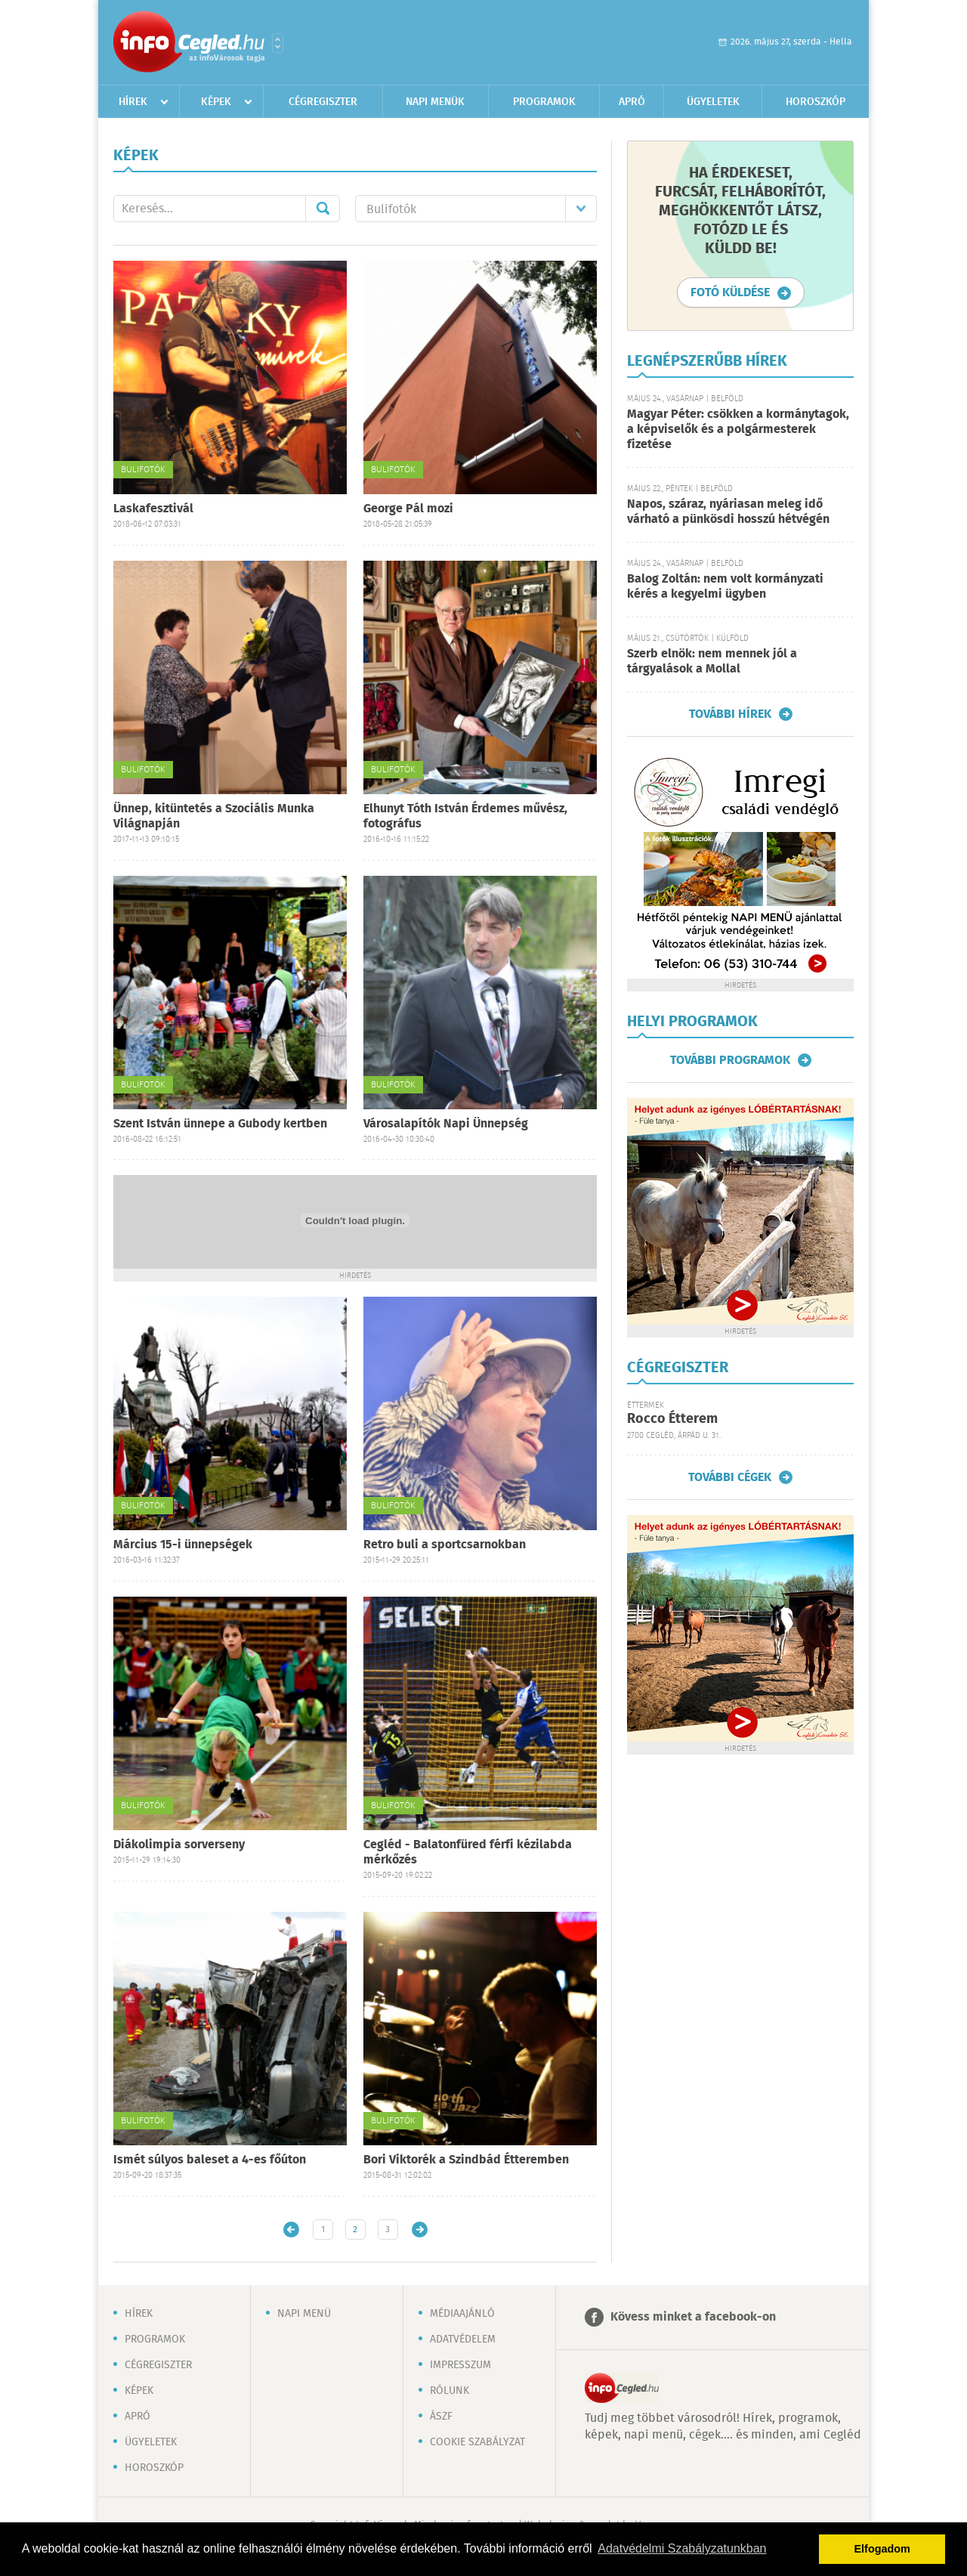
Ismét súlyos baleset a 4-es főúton (209, 2160)
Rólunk (449, 2391)
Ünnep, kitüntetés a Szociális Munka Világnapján (213, 816)
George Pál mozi (408, 508)
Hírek (133, 102)
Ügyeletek (713, 102)
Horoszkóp (815, 102)
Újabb (291, 2229)
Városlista (277, 43)
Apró (632, 102)
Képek (216, 102)
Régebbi (419, 2229)
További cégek (729, 1477)
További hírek (730, 714)
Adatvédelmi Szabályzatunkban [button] (682, 2548)
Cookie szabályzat (477, 2442)
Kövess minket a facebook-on (693, 2317)
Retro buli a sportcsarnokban (444, 1544)
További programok (730, 1060)
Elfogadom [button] (882, 2549)
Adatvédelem (463, 2339)
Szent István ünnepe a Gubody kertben (220, 1124)
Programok (544, 102)
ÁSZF (441, 2416)
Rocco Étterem (672, 1419)
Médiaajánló (462, 2313)
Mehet (322, 208)
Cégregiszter (323, 102)
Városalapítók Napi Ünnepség (445, 1124)
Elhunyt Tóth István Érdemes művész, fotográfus (465, 816)
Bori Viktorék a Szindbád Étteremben (466, 2160)
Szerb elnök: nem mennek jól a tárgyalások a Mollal (712, 662)
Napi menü (304, 2313)
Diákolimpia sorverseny (179, 1844)
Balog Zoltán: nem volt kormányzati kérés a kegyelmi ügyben (725, 587)
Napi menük (435, 102)
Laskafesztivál (153, 508)
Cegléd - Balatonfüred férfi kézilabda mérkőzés (467, 1852)
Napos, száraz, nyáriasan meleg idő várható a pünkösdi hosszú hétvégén (728, 512)
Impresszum (460, 2365)
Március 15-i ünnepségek (182, 1544)
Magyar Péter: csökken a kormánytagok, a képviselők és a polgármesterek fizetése (738, 429)
